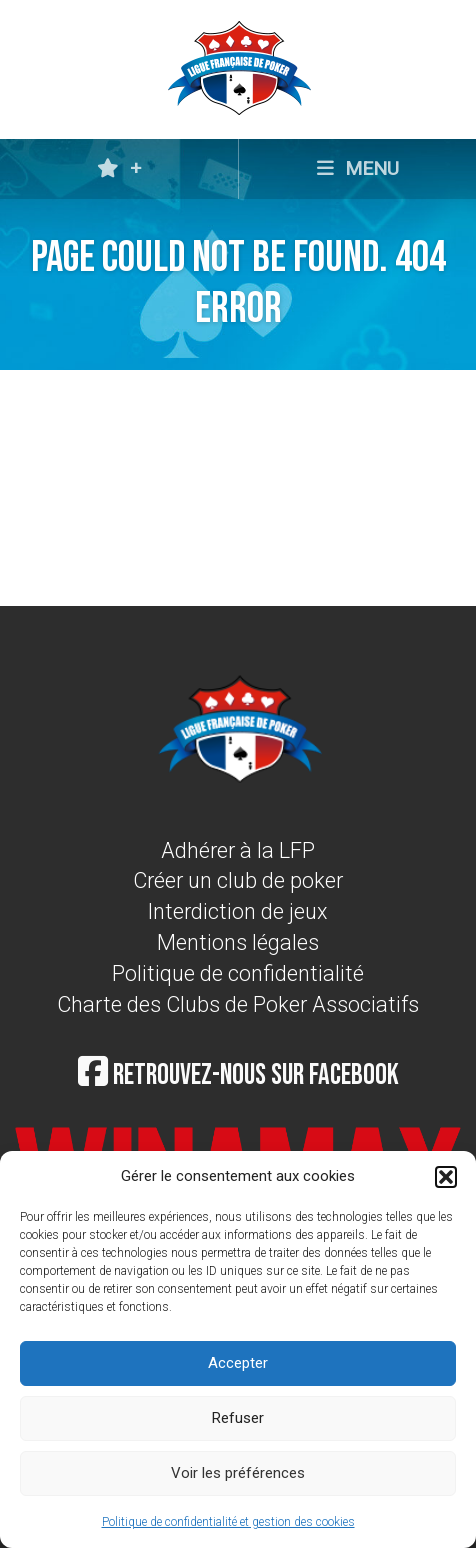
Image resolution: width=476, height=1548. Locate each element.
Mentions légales (238, 942)
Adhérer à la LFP (238, 850)
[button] (446, 1177)
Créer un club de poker (238, 880)
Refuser (238, 1418)
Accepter (238, 1363)
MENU (358, 168)
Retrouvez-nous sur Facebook (238, 1075)
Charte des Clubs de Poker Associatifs (238, 1004)
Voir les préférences (238, 1473)
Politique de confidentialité (238, 973)
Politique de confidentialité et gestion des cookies (228, 1522)
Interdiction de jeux (238, 911)
